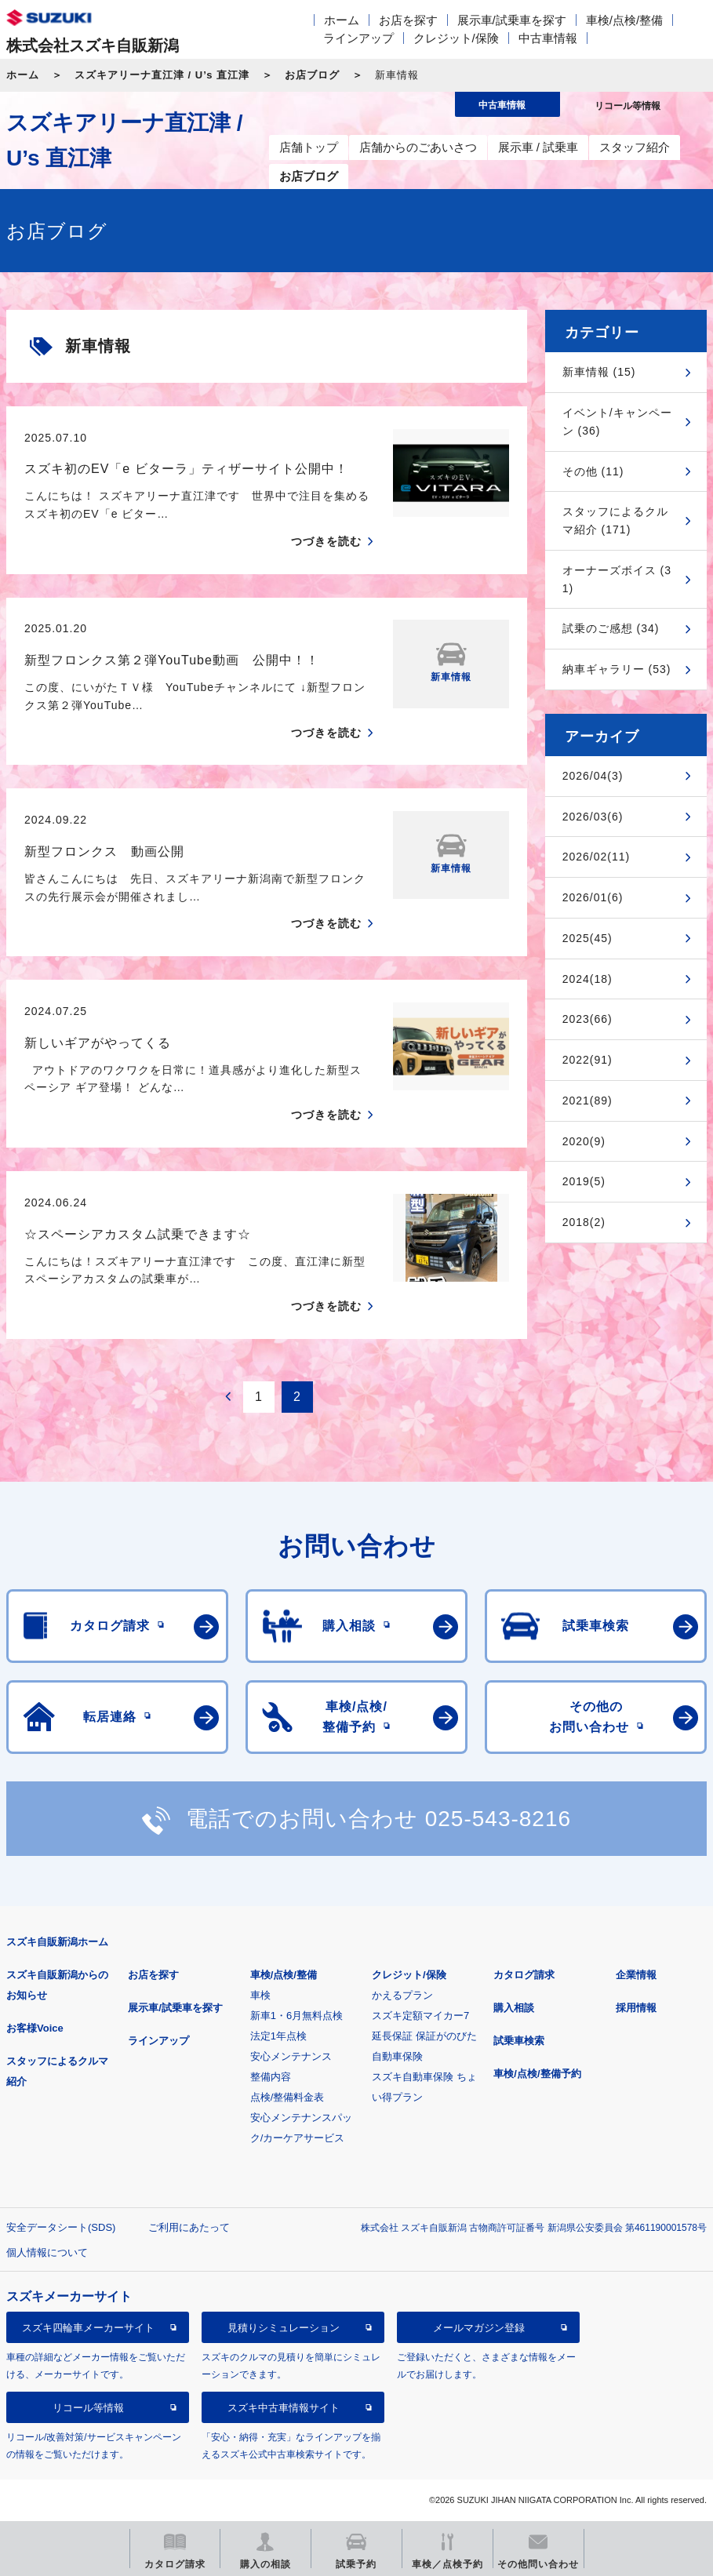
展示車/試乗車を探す (511, 20)
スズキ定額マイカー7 (420, 2015)
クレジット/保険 (456, 38)
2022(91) (587, 1059)
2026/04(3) (593, 776)
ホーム (341, 20)
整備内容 (270, 2077)
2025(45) (587, 938)
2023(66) (587, 1019)
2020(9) (584, 1141)
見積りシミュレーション (283, 2328)
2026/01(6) (593, 897)
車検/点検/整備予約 (536, 2073)
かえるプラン (402, 1995)
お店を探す (408, 20)
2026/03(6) (593, 816)
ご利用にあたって (189, 2227)
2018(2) (584, 1222)
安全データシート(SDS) (60, 2227)
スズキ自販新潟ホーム (57, 1942)
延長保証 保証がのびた (424, 2036)
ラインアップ (358, 38)
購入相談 (513, 2008)
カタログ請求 (524, 1975)
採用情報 (636, 2008)
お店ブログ (312, 75)
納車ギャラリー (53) (616, 669)
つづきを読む (326, 541)
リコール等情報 (88, 2408)
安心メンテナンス (291, 2056)
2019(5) (584, 1181)
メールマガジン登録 (479, 2328)
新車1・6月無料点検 (296, 2015)
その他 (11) (593, 471)
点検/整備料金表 (287, 2097)
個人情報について (47, 2252)
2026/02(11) (596, 856)
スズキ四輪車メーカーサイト (88, 2328)
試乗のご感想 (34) (611, 628)
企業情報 (636, 1975)
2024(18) (587, 979)
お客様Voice (35, 2028)
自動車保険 (397, 2056)
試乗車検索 (518, 2041)
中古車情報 (547, 38)
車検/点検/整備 (624, 20)
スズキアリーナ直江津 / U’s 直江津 (162, 75)
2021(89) (587, 1100)
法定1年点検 (278, 2036)
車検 (260, 1995)
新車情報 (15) (599, 372)
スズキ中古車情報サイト (283, 2408)
